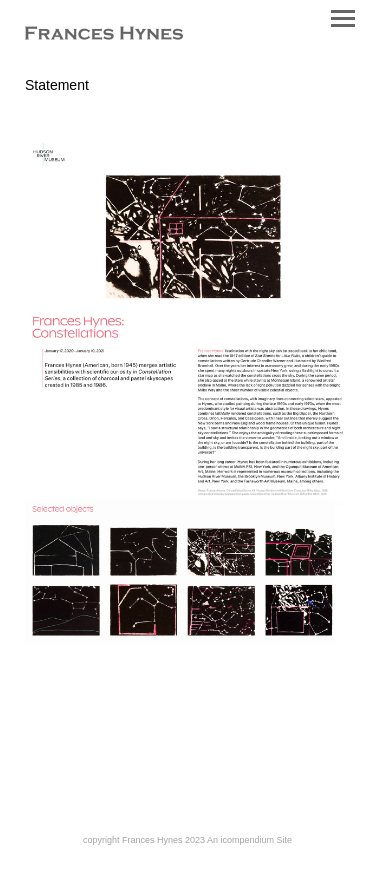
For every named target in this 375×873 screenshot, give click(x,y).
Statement (57, 85)
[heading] (104, 35)
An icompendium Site (249, 840)
